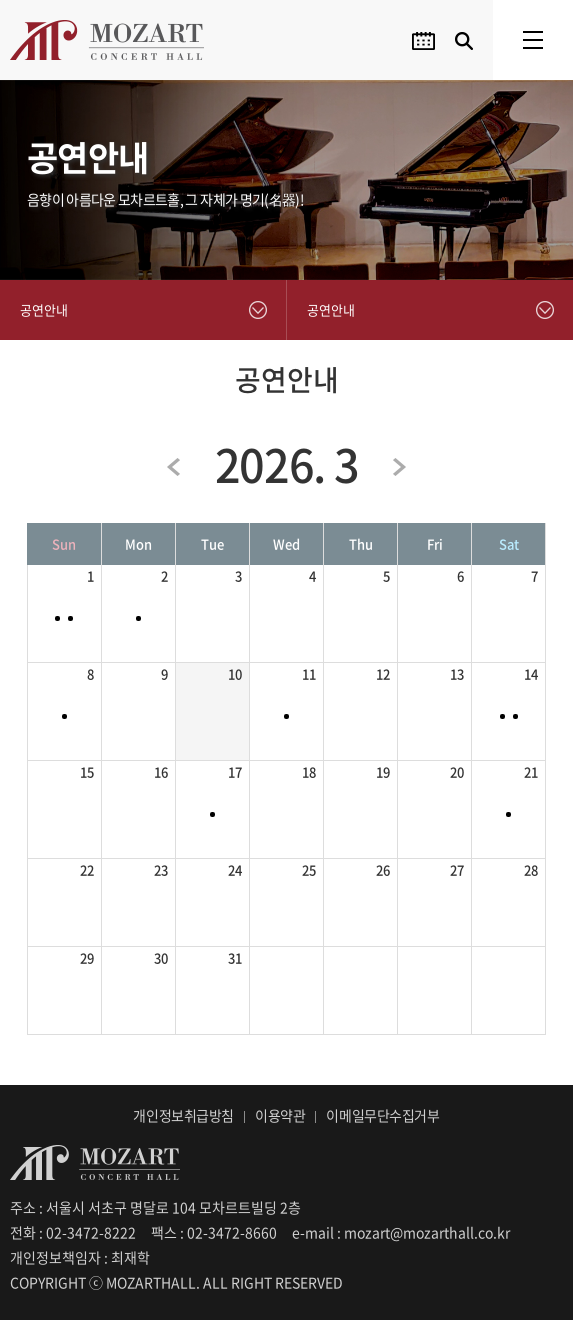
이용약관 (280, 1115)
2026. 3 (287, 464)
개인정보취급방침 (183, 1115)
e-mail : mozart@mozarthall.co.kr (401, 1232)
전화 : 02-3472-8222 (73, 1232)
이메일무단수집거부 (382, 1115)
